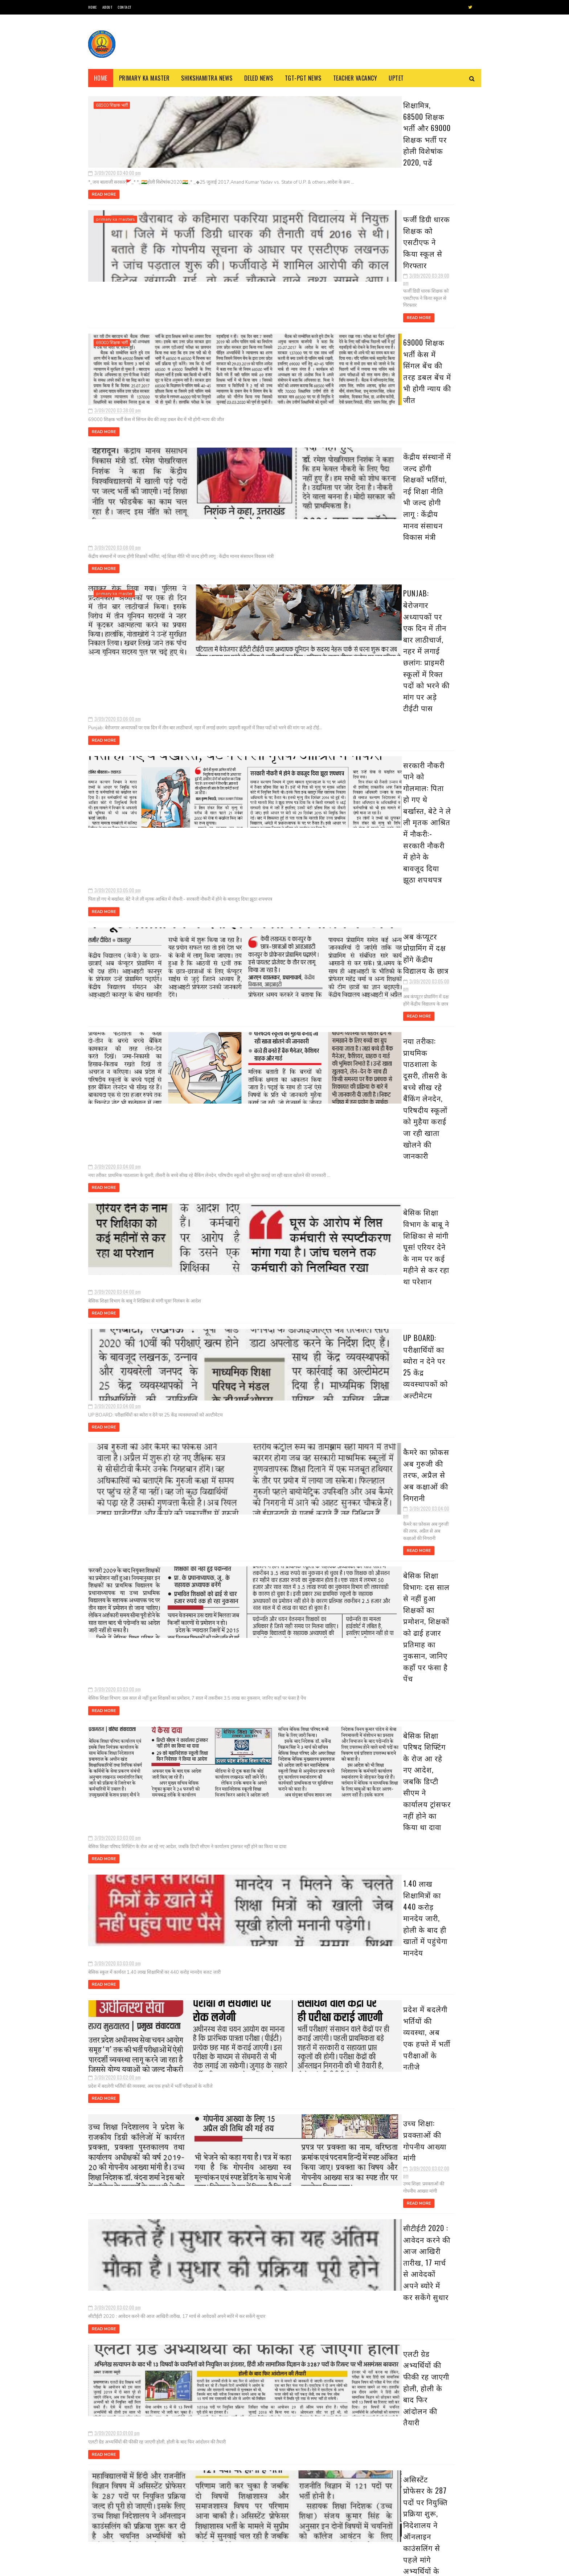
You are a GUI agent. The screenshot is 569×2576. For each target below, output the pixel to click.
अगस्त (385, 209)
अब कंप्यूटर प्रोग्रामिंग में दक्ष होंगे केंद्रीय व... (425, 573)
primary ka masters (115, 184)
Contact (124, 7)
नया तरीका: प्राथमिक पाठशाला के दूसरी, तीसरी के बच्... (430, 587)
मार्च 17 (392, 403)
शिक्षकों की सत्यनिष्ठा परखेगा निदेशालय (254, 1672)
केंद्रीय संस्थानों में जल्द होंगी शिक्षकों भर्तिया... (427, 531)
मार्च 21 (392, 362)
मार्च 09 (392, 474)
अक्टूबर (387, 188)
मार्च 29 (392, 290)
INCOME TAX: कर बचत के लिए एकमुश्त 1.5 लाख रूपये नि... (427, 776)
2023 (378, 128)
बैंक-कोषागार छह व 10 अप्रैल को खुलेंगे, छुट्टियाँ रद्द (440, 1454)
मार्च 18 (392, 392)
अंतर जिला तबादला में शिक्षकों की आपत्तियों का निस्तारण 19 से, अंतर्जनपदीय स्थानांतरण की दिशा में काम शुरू (269, 2168)
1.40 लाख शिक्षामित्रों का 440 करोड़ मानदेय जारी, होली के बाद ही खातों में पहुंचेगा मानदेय (269, 1193)
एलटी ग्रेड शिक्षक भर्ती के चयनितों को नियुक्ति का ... (428, 840)
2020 (378, 159)
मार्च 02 (392, 949)
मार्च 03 (392, 939)
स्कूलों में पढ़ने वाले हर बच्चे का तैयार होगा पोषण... (424, 808)
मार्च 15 (392, 423)
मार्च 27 (392, 310)
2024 (378, 118)
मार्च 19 (392, 382)
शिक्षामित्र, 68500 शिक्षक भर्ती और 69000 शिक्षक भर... (425, 487)
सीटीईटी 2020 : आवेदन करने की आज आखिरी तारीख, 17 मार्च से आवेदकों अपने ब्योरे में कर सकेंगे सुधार (265, 1434)
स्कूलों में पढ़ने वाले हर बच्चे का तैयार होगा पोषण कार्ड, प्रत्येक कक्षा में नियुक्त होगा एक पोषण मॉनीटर (268, 1919)
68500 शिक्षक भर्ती (112, 105)
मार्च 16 (392, 413)
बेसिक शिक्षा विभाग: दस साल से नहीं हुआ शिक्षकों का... (423, 650)
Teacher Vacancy (355, 78)
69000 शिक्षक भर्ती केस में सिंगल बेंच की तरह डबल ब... (428, 519)
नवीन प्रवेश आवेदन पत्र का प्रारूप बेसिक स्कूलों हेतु (299, 2514)
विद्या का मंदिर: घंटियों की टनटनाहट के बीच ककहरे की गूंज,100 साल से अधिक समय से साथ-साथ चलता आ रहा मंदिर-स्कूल (268, 2004)
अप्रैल (384, 250)
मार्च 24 (392, 341)
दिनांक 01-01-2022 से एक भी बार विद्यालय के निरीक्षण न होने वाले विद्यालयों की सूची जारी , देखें (443, 1686)
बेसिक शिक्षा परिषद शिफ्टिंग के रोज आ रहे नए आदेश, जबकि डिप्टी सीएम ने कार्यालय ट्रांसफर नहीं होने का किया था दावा (264, 1114)
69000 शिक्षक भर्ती (112, 262)
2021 (378, 148)
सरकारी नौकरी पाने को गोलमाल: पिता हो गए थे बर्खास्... (430, 560)
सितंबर (386, 198)
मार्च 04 (392, 929)
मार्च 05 (392, 918)
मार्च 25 (392, 331)
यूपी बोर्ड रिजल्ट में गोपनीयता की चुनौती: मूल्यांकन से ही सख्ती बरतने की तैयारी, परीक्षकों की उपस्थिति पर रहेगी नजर (266, 2246)
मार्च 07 (392, 898)
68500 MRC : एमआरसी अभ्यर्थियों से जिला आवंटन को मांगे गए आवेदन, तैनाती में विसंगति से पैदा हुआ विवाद (171, 2534)
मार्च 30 (392, 279)
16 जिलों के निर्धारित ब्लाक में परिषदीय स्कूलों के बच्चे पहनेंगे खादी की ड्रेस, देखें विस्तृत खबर (438, 1425)
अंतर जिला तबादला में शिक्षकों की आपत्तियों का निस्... (430, 856)
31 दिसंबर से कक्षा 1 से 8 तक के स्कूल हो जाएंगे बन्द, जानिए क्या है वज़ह (441, 1531)
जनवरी (386, 973)
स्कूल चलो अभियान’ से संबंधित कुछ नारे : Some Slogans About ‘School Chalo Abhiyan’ (168, 2467)
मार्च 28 (392, 300)
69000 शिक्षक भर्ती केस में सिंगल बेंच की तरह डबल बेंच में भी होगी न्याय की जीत (264, 265)
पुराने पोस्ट (337, 2316)
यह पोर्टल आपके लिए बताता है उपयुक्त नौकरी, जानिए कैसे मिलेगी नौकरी (265, 1834)
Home (92, 7)
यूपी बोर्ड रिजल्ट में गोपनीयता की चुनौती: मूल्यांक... (423, 872)
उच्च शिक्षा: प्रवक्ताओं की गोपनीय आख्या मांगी (264, 1344)
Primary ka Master (144, 78)
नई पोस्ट (99, 2316)
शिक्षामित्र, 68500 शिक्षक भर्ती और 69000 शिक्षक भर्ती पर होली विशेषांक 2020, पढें (258, 108)
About (107, 7)
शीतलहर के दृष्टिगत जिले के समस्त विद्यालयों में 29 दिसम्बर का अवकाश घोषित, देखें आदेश (442, 1652)
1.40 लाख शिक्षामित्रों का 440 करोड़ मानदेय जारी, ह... (426, 682)
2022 (378, 138)
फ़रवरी (386, 962)
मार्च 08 (392, 888)
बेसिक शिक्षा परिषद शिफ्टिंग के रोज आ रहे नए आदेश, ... (429, 666)
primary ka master (114, 426)
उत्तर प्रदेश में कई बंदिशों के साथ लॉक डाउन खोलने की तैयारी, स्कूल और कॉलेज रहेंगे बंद (442, 1391)
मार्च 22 (392, 351)
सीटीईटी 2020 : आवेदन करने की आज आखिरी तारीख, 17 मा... (429, 724)
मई (382, 240)
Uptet (396, 78)
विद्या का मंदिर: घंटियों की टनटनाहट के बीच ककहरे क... (426, 824)
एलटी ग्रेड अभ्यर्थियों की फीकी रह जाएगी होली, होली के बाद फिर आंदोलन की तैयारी (264, 1513)
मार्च (383, 260)
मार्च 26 (392, 320)
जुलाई (385, 219)
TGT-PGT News (303, 78)
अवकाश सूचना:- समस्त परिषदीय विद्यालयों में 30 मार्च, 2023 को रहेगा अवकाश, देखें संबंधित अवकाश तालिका (441, 1495)
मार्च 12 (392, 454)
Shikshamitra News (207, 78)
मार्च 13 (392, 444)
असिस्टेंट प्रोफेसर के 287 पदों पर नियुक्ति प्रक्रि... (431, 753)
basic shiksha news (116, 1753)
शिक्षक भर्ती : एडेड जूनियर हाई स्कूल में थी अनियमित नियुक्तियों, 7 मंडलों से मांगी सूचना (305, 2485)
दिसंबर (385, 167)
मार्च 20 (392, 372)
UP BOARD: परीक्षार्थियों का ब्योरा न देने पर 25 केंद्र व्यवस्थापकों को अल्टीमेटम (263, 865)
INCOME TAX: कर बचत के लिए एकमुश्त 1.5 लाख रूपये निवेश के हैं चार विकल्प (269, 1756)
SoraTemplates (122, 2566)
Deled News (258, 78)
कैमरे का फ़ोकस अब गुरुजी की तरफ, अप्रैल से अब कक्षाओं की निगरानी (264, 944)
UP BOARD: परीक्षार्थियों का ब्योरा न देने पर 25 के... (429, 618)
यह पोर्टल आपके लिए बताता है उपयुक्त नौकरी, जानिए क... (429, 792)
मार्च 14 (392, 433)
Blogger (175, 2566)
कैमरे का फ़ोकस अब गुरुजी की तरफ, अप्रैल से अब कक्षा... (428, 634)
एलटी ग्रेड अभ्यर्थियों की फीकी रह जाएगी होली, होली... (429, 740)
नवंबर (385, 178)
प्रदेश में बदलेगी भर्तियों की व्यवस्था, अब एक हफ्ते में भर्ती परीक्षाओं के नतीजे (269, 1271)
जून (382, 229)
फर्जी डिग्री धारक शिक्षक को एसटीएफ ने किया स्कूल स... (428, 503)
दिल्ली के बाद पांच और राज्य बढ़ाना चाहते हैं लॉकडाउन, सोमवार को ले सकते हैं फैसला (442, 1719)
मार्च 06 (392, 908)
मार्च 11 (392, 464)
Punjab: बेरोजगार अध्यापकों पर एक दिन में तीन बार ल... (427, 544)
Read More (209, 153)
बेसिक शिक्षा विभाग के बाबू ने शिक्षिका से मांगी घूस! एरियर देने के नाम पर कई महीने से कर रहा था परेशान (265, 793)
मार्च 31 (392, 269)
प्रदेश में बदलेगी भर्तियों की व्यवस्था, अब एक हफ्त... (426, 698)
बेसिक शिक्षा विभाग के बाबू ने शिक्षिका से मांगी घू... (429, 603)
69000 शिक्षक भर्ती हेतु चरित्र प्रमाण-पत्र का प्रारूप (170, 2497)
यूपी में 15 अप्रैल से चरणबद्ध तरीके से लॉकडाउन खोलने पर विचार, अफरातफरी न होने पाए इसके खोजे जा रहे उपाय (442, 1568)
